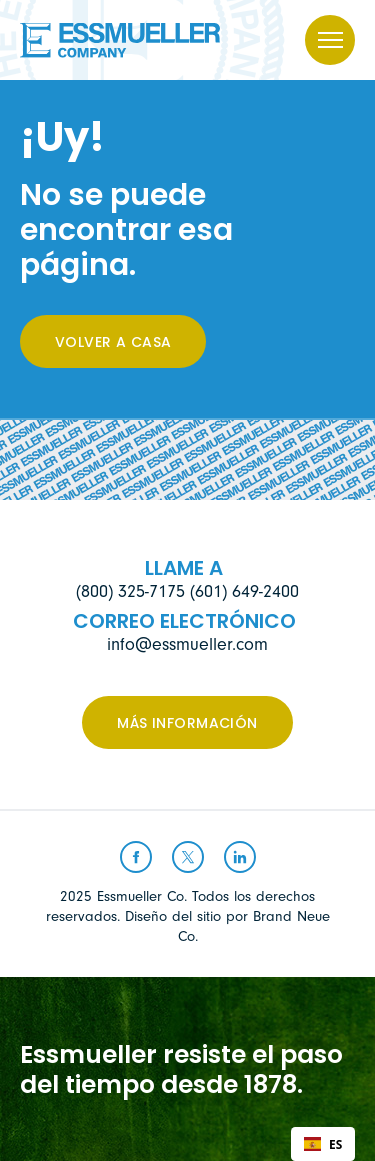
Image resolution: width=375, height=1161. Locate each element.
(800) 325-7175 (130, 591)
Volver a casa (113, 343)
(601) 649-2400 (244, 591)
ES (323, 1144)
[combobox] (323, 1144)
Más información (187, 724)
